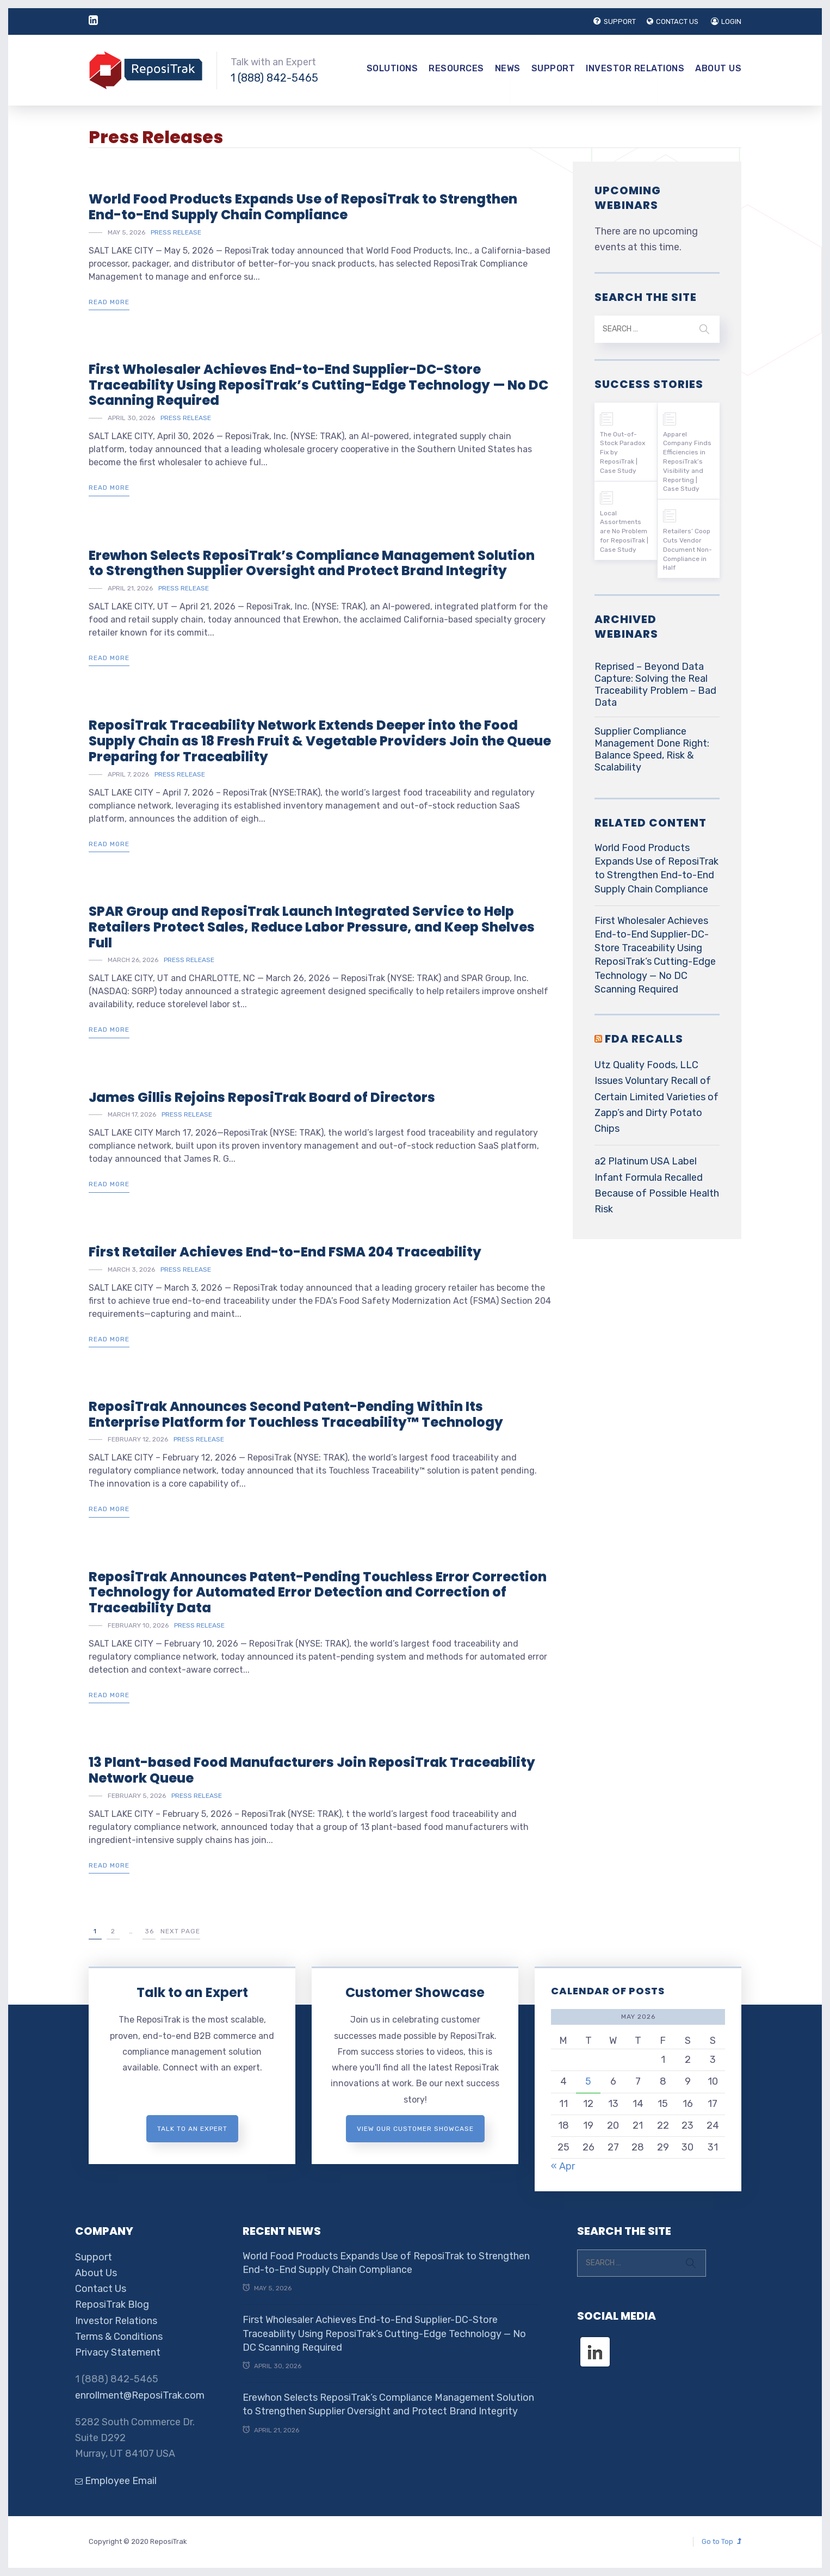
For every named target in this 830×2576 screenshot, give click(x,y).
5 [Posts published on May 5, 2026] (588, 2081)
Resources (456, 68)
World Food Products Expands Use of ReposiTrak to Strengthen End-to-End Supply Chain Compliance (303, 207)
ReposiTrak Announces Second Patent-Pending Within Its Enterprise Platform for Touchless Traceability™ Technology (296, 1414)
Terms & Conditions (119, 2337)
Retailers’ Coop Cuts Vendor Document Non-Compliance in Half (687, 549)
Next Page (180, 1931)
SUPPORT (614, 21)
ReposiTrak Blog (112, 2304)
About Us (718, 68)
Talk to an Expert (192, 1992)
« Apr (563, 2166)
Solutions (392, 68)
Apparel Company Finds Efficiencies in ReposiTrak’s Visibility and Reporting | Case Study (687, 461)
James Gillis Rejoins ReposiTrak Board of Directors (262, 1097)
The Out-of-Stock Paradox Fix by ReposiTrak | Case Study (622, 452)
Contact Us (100, 2289)
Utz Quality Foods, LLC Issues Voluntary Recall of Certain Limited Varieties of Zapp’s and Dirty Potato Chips (656, 1097)
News (508, 68)
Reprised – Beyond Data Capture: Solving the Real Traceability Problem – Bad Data (655, 684)
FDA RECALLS (644, 1038)
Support (553, 68)
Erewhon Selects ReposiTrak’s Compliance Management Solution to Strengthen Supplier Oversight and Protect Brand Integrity (312, 563)
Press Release (176, 232)
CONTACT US (672, 21)
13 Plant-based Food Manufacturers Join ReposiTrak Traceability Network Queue (312, 1770)
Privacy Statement (117, 2352)
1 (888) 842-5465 (274, 77)
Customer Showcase (415, 1992)
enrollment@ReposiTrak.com (140, 2395)
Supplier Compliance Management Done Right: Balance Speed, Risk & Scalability (651, 749)
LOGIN (726, 21)
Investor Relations (635, 68)
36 (149, 1931)
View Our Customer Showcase (415, 2129)
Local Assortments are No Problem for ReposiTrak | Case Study (624, 531)
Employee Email (116, 2481)
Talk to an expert (192, 2129)
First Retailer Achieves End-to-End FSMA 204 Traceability (285, 1252)
